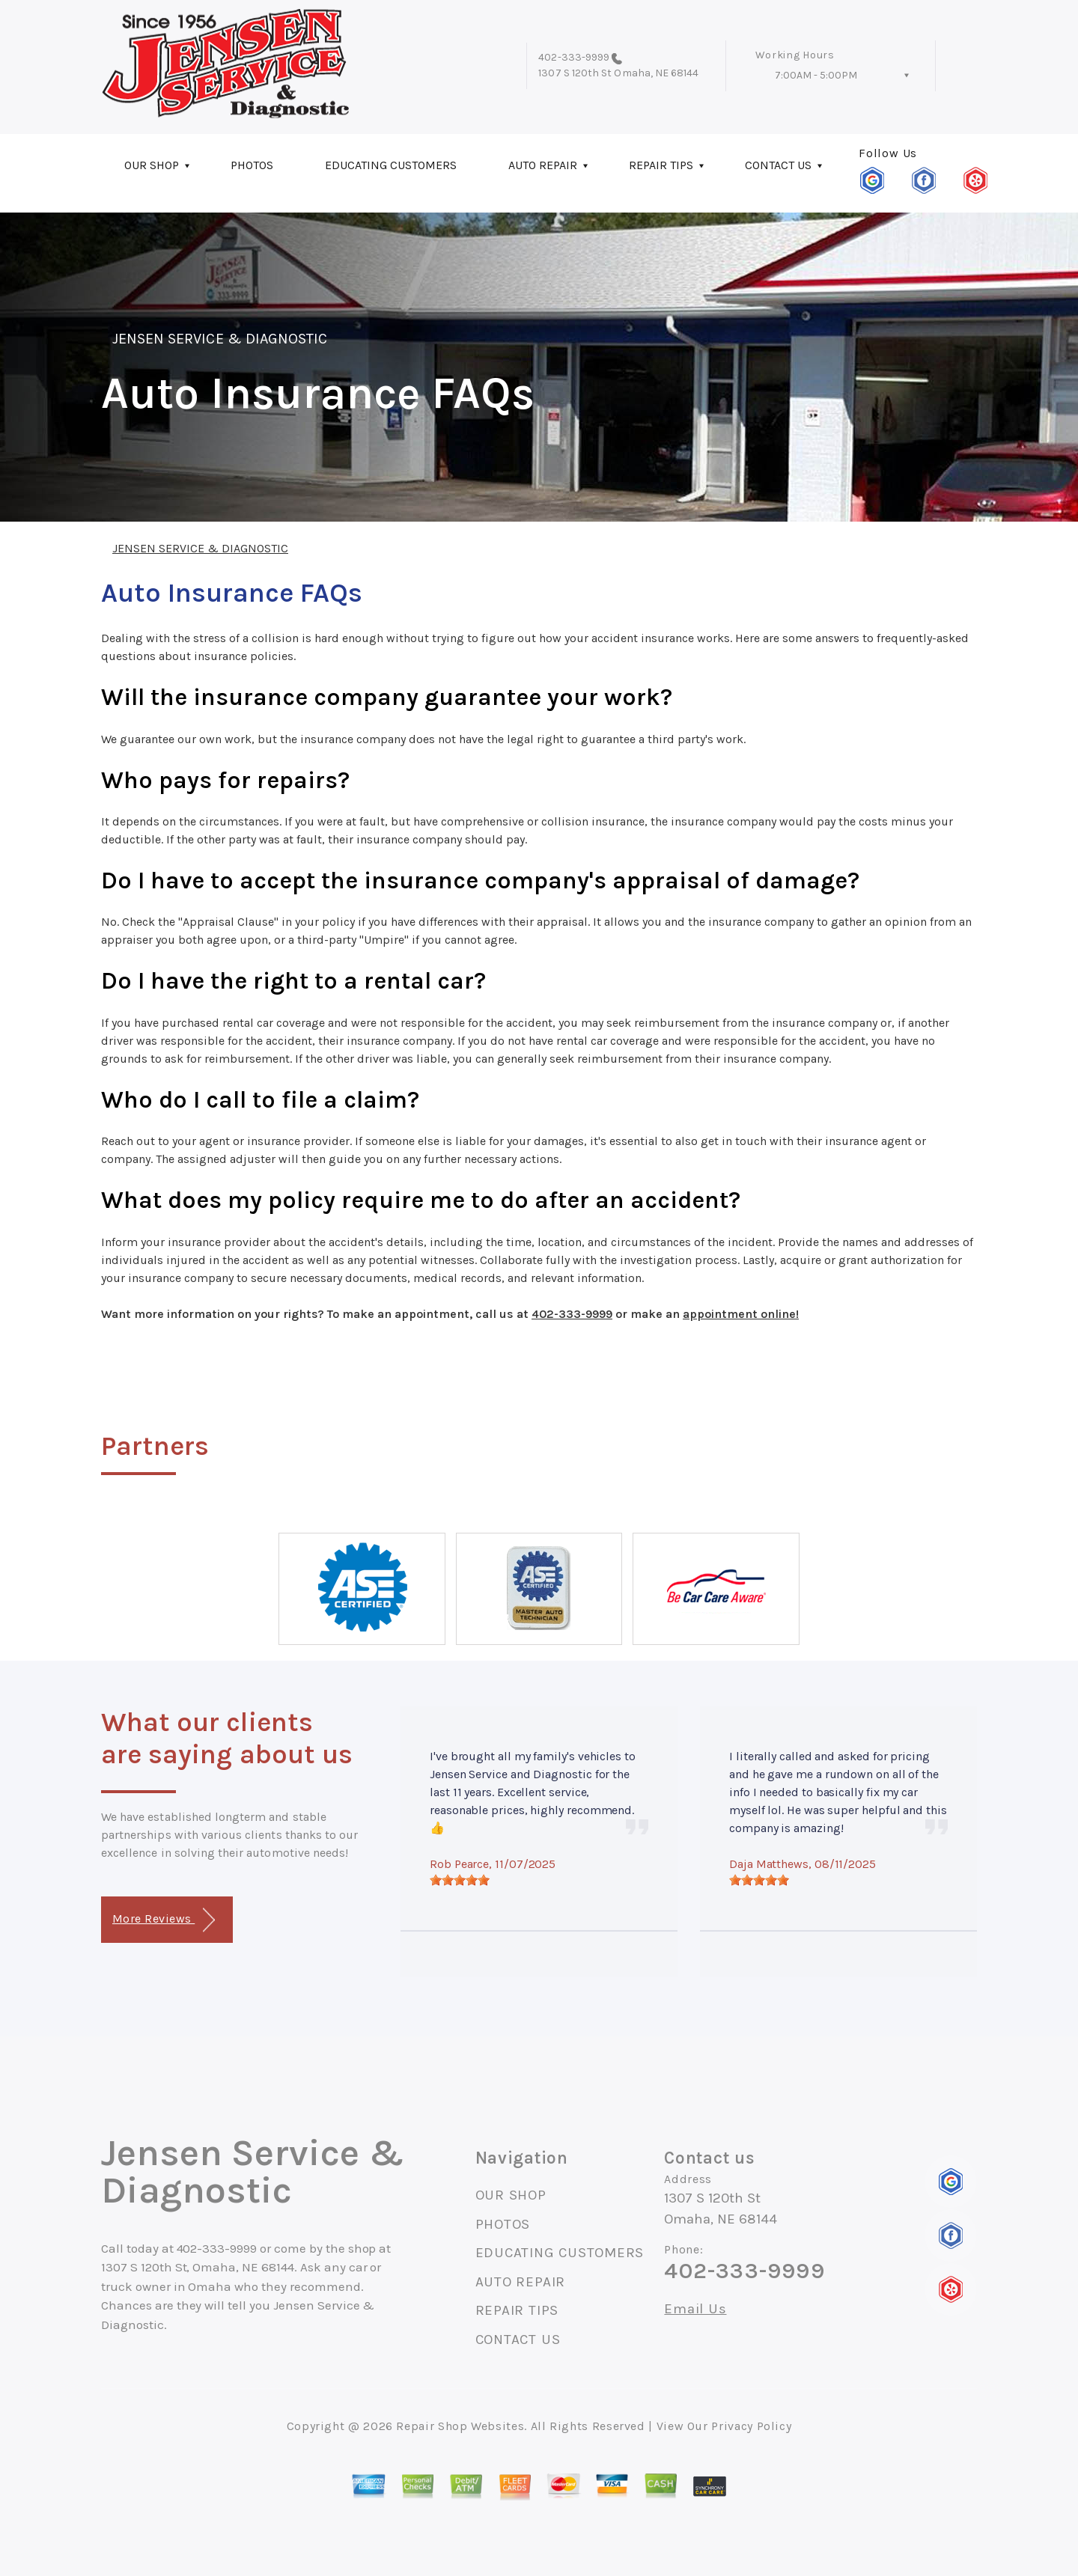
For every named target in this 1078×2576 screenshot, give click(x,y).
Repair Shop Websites (460, 2426)
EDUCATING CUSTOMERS (391, 165)
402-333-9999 (573, 57)
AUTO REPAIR (542, 165)
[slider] (460, 1880)
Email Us (695, 2309)
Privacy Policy (751, 2426)
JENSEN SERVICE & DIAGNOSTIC (219, 338)
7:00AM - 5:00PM (816, 75)
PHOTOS (252, 165)
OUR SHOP (151, 165)
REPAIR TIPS (661, 165)
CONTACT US (778, 165)
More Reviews (163, 1920)
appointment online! (741, 1314)
